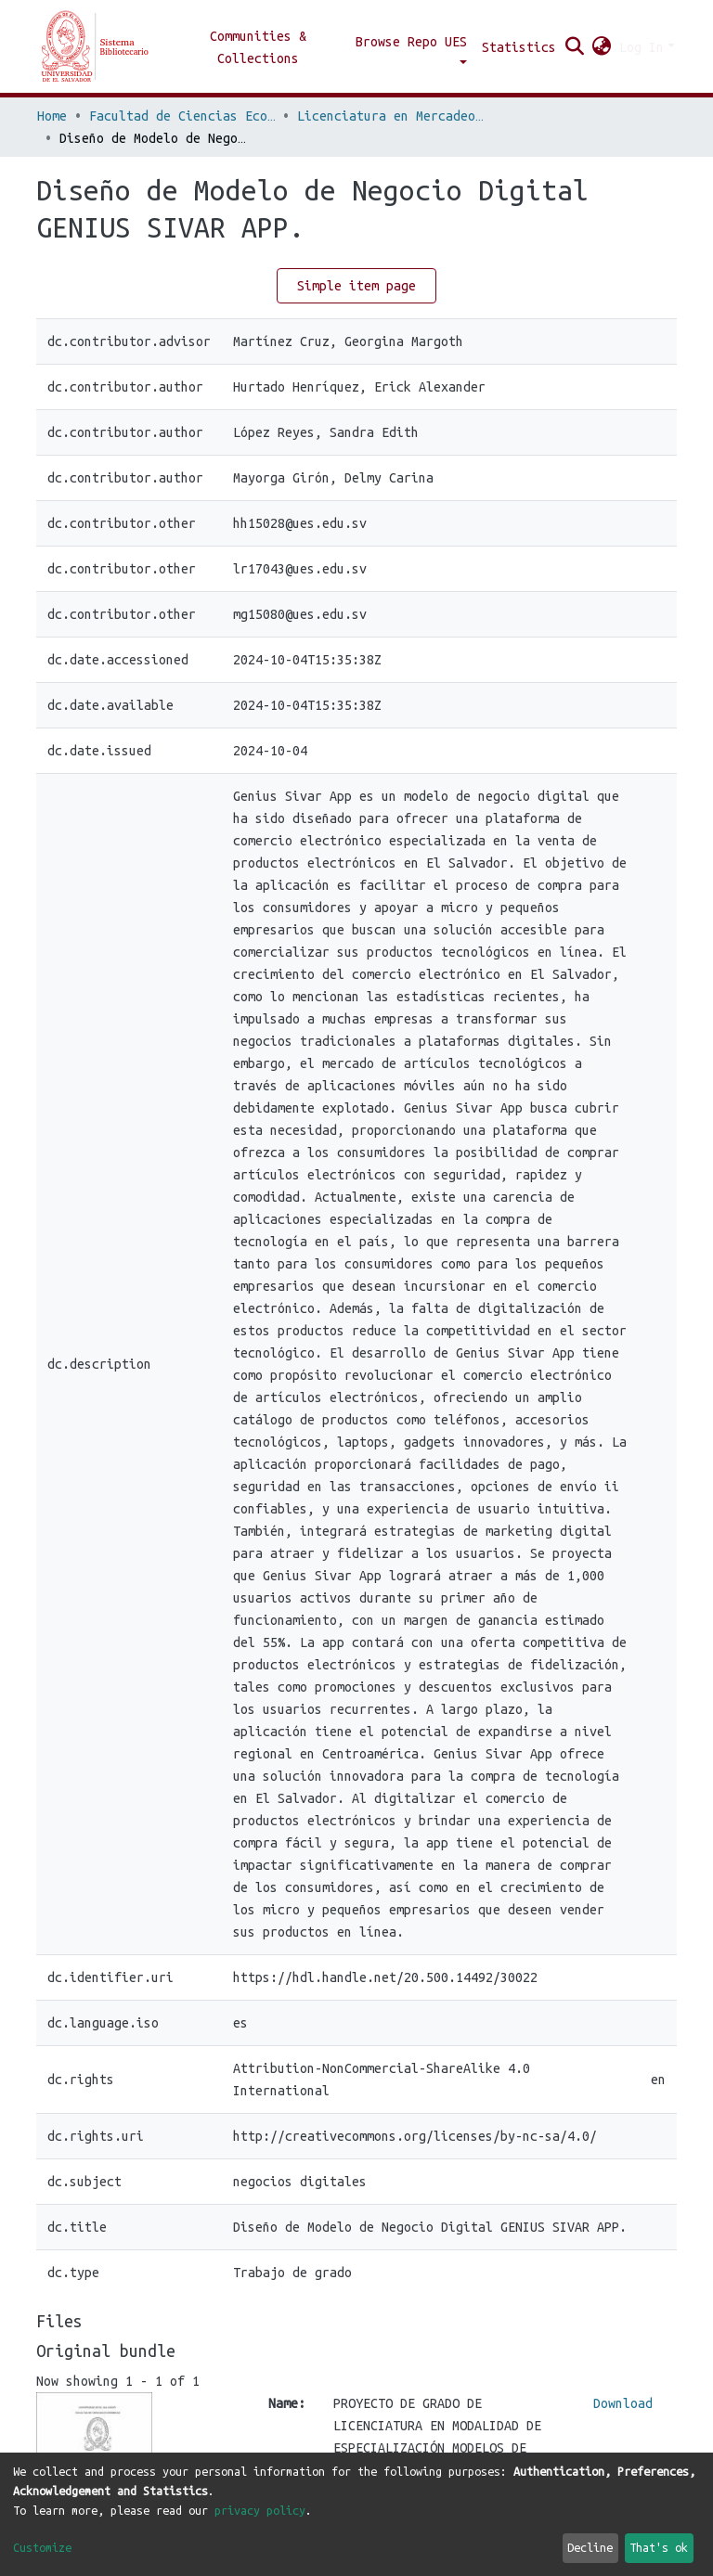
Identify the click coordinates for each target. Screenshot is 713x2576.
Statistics (519, 47)
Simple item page (356, 285)
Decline (590, 2547)
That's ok (658, 2547)
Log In (641, 47)
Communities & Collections (258, 47)
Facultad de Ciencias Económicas (182, 116)
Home (52, 116)
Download (623, 2403)
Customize (42, 2547)
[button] (602, 47)
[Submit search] (575, 47)
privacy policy (259, 2510)
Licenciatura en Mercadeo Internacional (390, 116)
